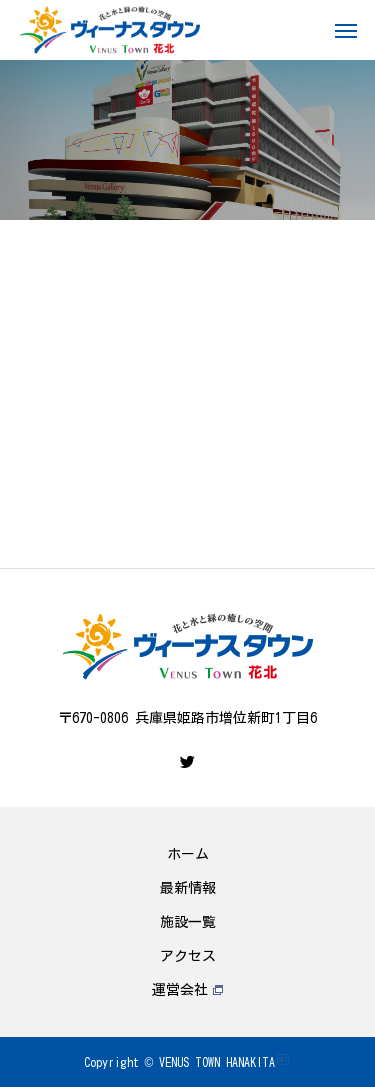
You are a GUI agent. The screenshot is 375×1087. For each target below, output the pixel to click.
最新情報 (188, 888)
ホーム (188, 854)
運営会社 (187, 990)
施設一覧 (188, 922)
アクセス (188, 956)
